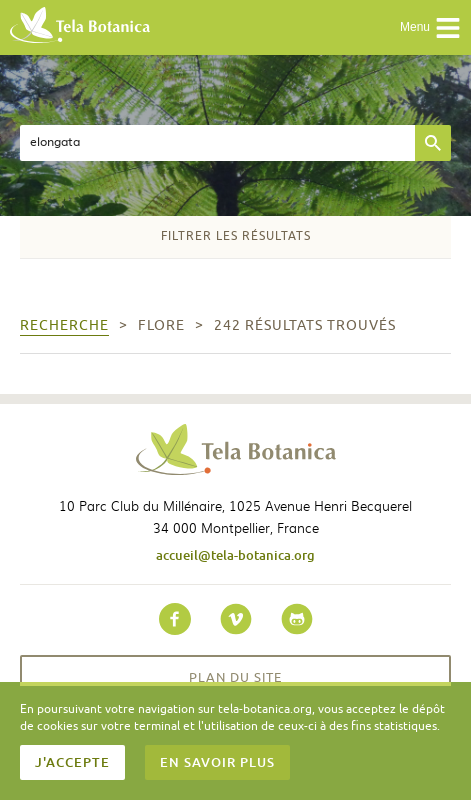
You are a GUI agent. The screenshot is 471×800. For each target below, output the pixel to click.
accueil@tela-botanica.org (235, 555)
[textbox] (217, 143)
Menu (430, 28)
